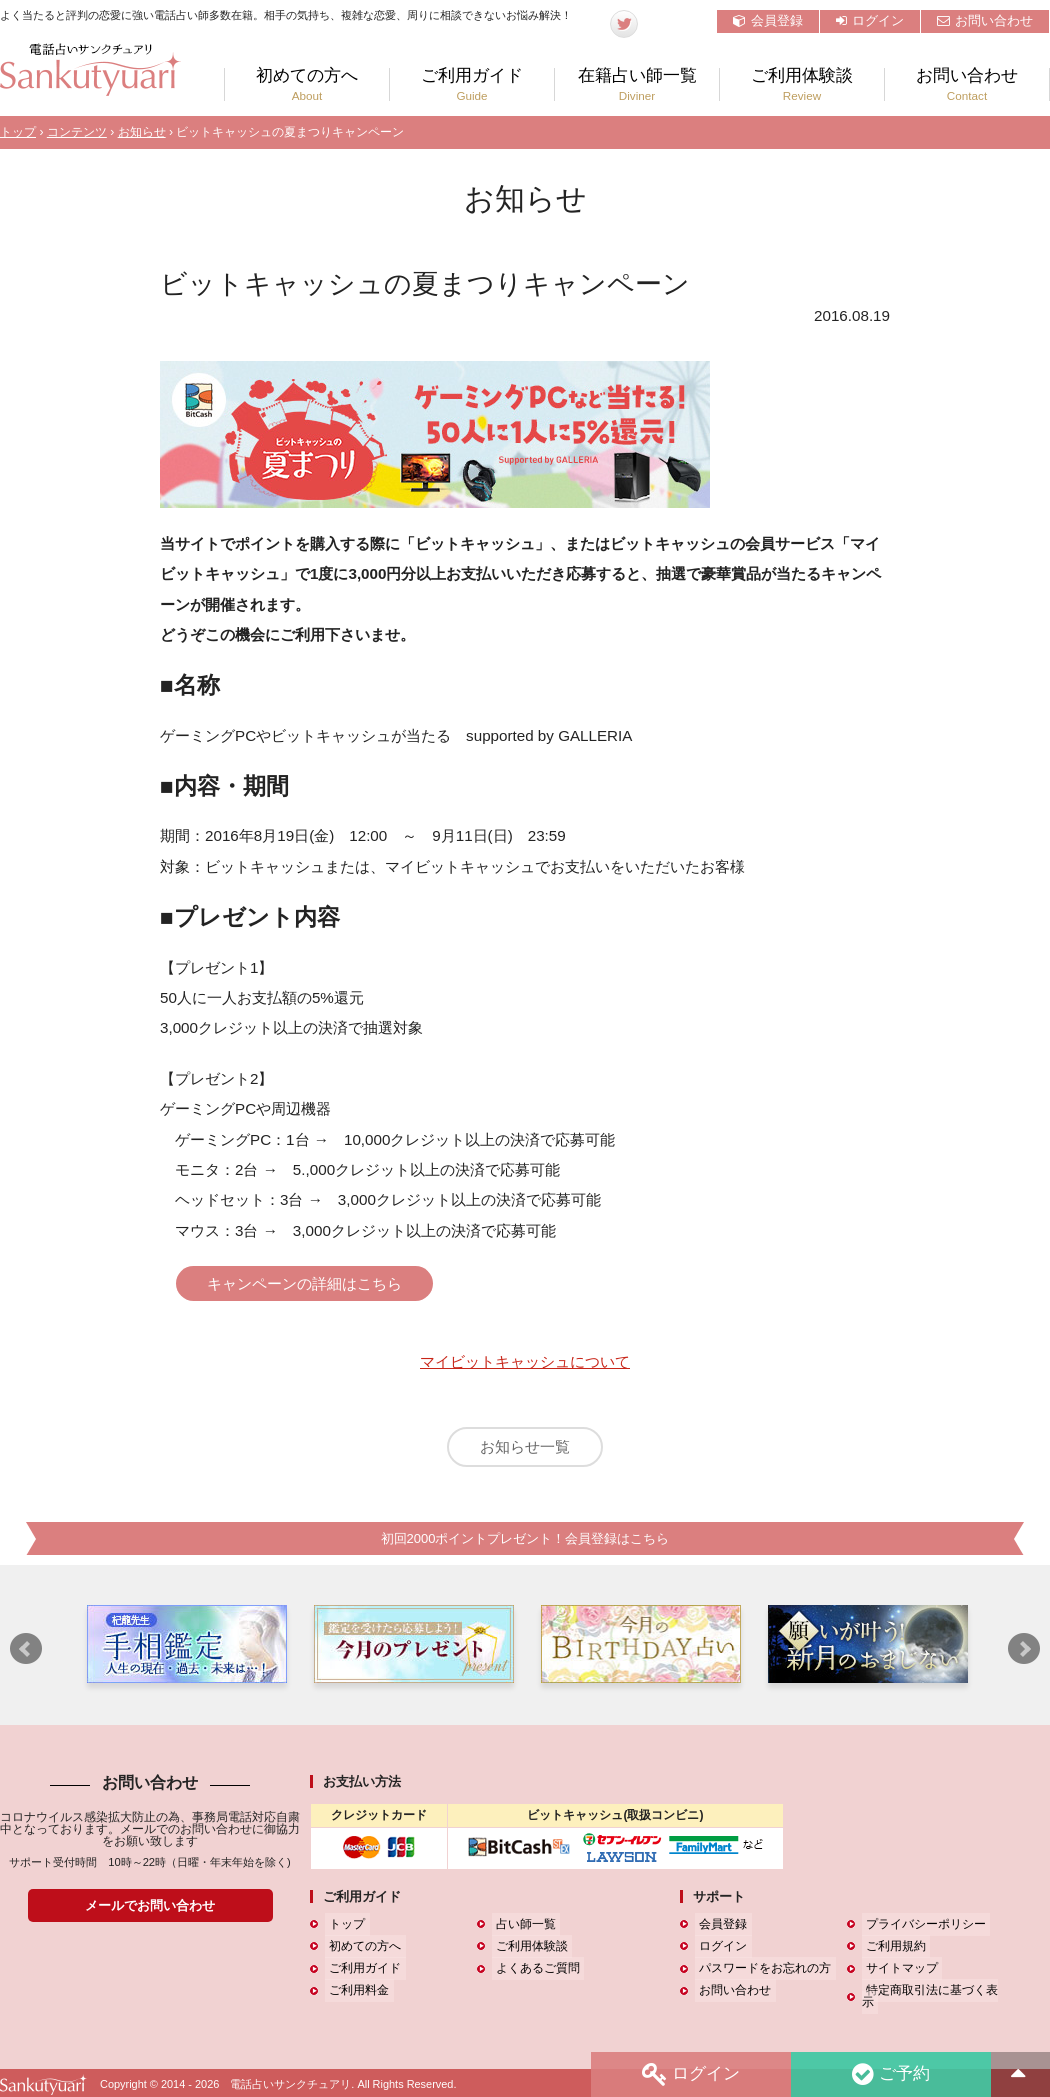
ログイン (870, 20)
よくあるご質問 (534, 1978)
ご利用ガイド (472, 84)
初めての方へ (307, 84)
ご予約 (889, 2073)
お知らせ (142, 132)
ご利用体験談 (802, 84)
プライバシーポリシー (922, 1934)
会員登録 (768, 20)
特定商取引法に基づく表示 (934, 2000)
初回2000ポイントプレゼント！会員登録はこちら (525, 1547)
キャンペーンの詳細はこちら (317, 1283)
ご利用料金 (355, 2000)
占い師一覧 (522, 1934)
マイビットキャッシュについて (525, 1365)
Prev (26, 1659)
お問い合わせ (985, 20)
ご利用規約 (892, 1956)
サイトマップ (898, 1978)
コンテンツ (77, 132)
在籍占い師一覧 (637, 84)
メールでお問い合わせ (150, 1914)
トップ (18, 132)
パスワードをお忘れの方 (761, 1978)
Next (1024, 1659)
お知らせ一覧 (525, 1451)
